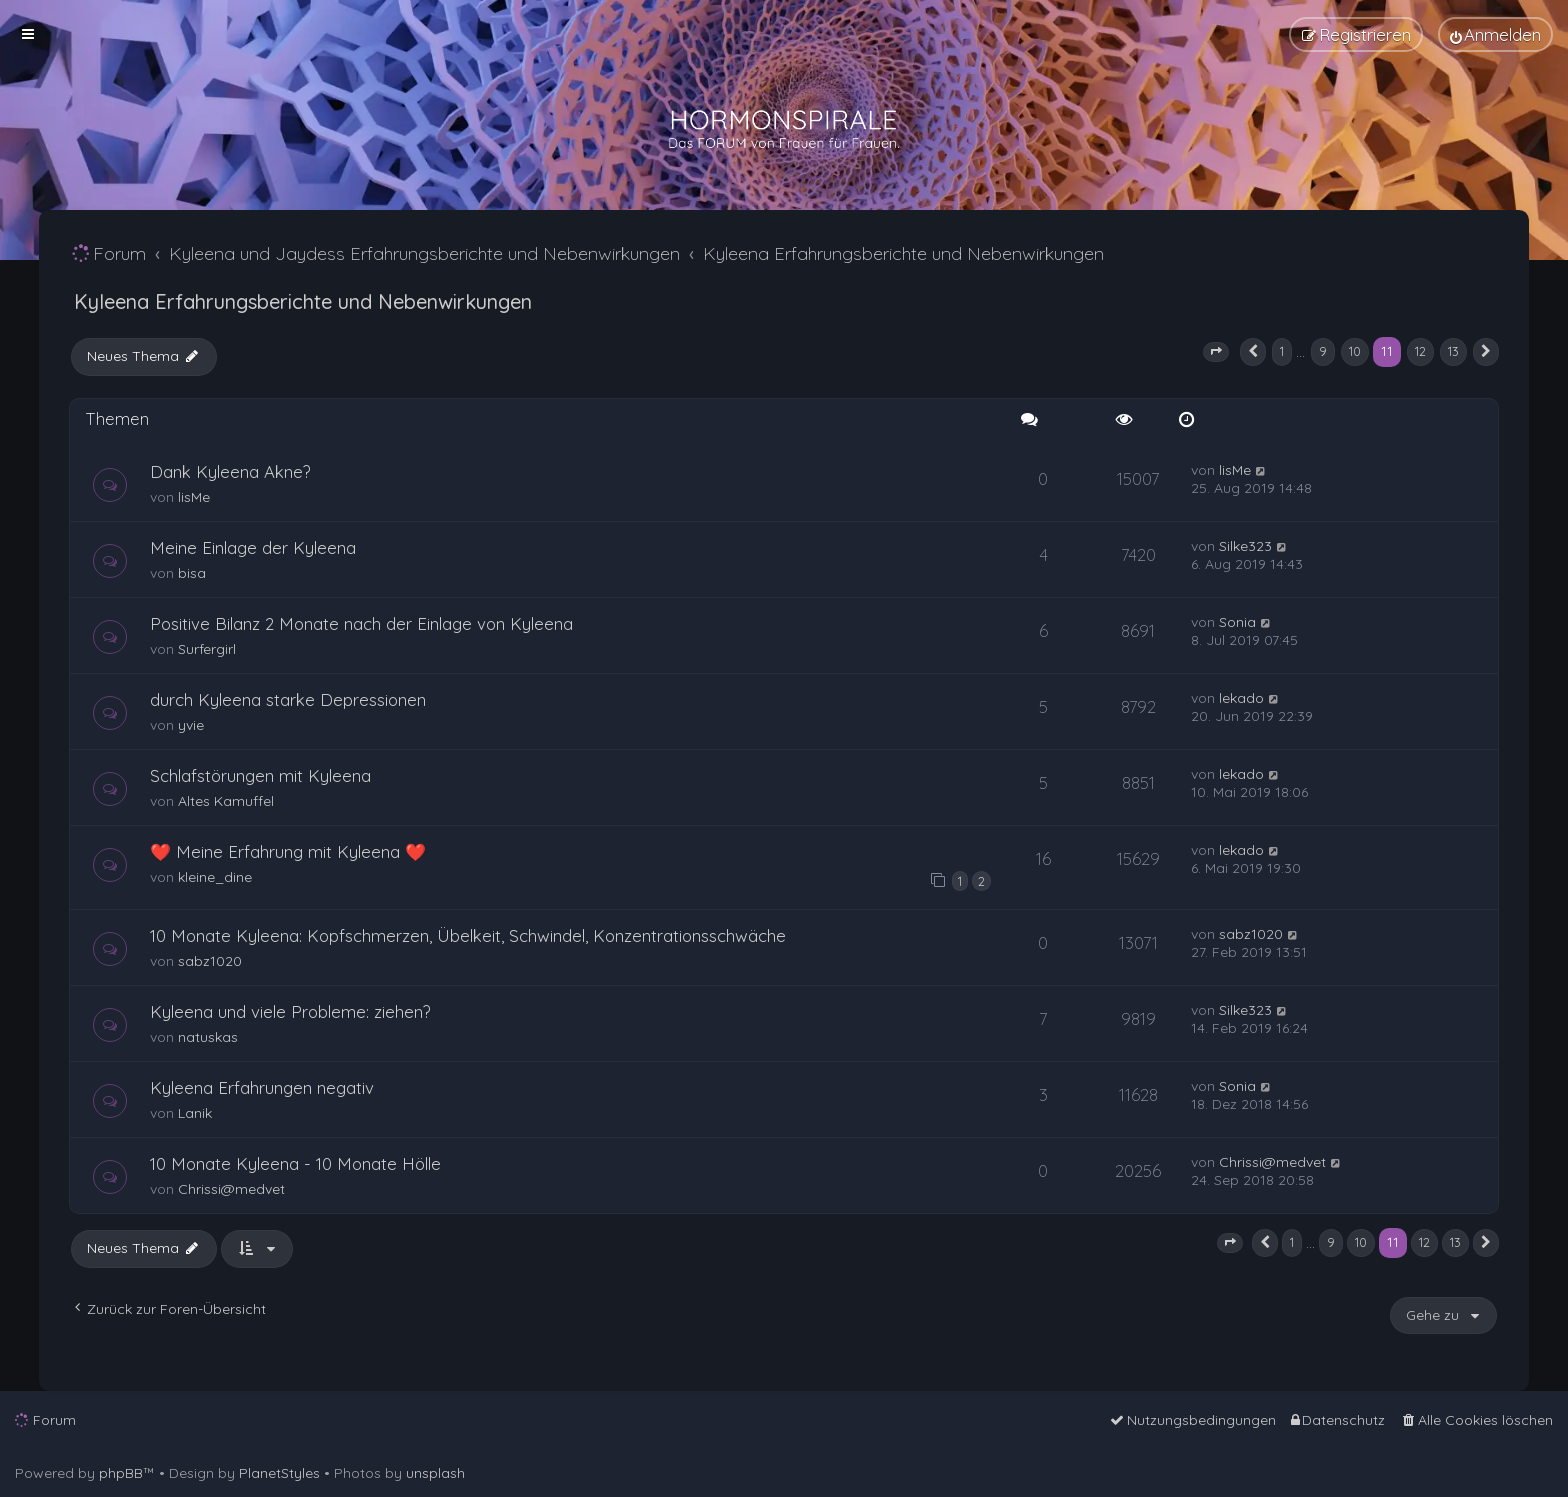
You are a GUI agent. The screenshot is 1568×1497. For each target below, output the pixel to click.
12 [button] (1420, 351)
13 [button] (1453, 351)
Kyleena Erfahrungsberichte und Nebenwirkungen (303, 301)
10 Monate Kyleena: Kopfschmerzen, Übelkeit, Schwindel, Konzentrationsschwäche (468, 935)
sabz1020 (210, 961)
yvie (191, 725)
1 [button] (1282, 351)
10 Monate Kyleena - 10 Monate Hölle (295, 1163)
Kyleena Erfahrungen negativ (262, 1087)
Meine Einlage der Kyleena (253, 547)
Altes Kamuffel (226, 801)
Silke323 (1245, 546)
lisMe (194, 497)
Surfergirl (207, 649)
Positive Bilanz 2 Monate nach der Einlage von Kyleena (361, 623)
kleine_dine (215, 877)
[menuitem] (1495, 34)
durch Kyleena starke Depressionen (288, 699)
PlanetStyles (279, 1473)
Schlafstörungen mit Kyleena (260, 775)
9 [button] (1323, 351)
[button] (1216, 352)
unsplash (435, 1473)
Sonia (1237, 622)
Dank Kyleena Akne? (230, 471)
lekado (1241, 698)
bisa (192, 573)
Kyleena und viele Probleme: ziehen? (290, 1011)
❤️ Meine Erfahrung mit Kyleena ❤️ (288, 851)
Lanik (195, 1113)
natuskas (208, 1037)
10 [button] (1355, 351)
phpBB (121, 1473)
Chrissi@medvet (231, 1189)
